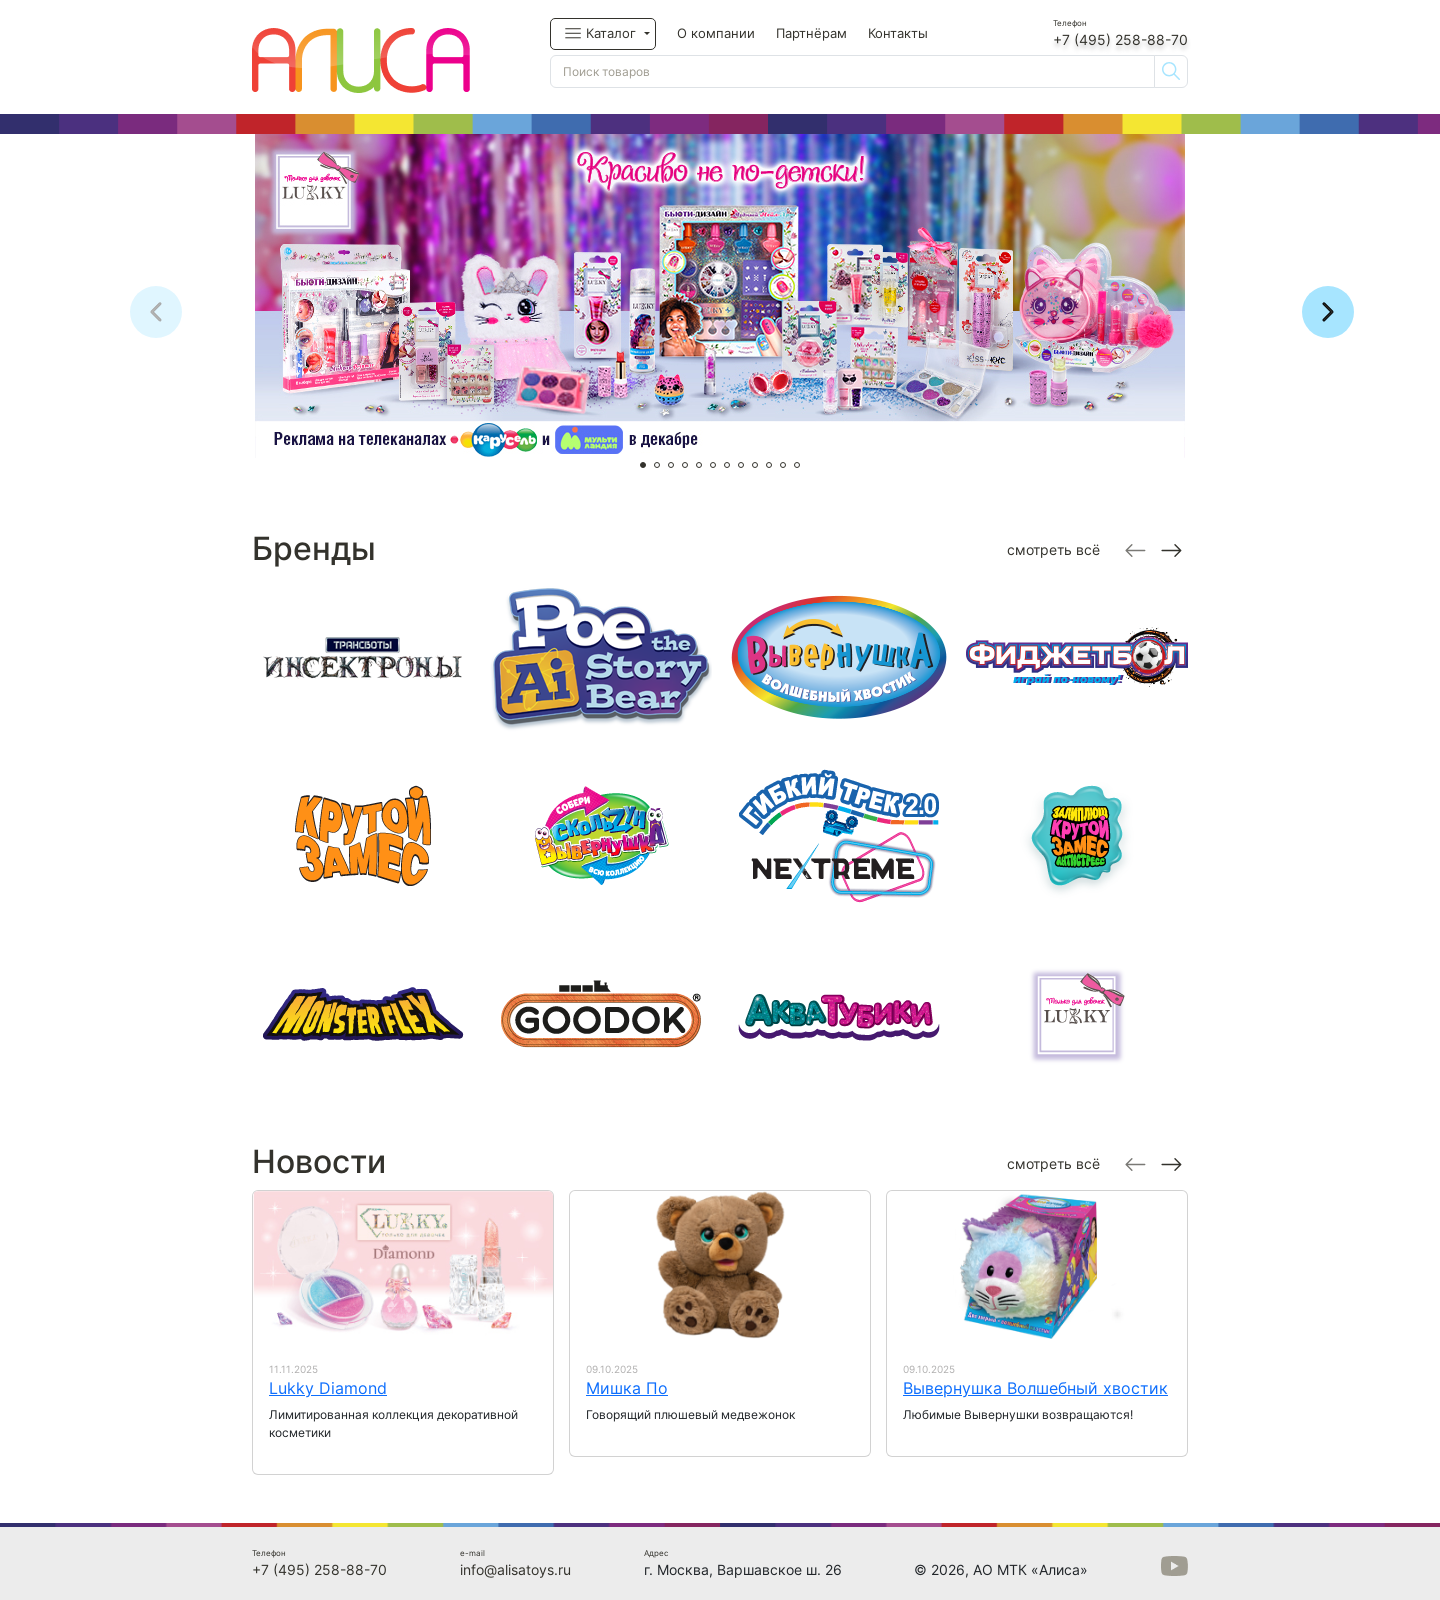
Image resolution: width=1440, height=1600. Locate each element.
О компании (716, 33)
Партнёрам (811, 33)
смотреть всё (1053, 549)
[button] (603, 34)
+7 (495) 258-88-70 (1120, 39)
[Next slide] (1170, 549)
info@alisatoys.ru (515, 1569)
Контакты (898, 33)
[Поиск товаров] (852, 71)
